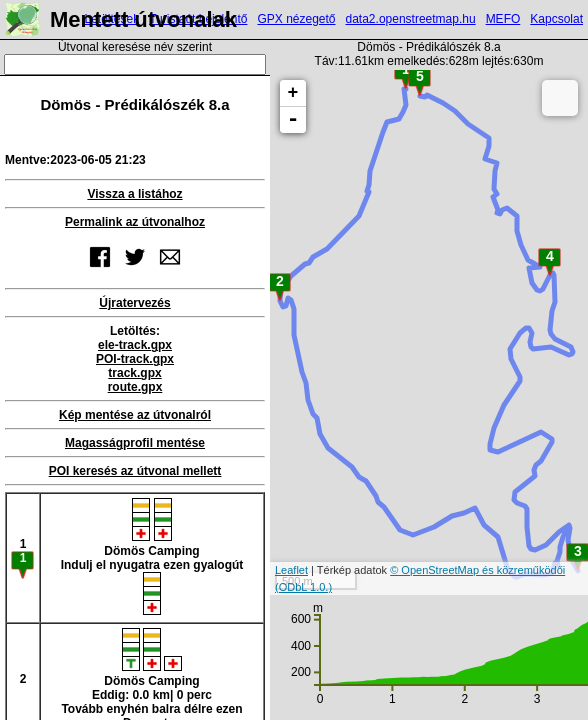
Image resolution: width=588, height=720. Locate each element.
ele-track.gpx (135, 345)
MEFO (503, 19)
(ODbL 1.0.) (303, 587)
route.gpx (135, 387)
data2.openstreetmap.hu (411, 19)
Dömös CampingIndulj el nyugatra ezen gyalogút (152, 556)
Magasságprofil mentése (135, 443)
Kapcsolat (556, 19)
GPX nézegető (296, 19)
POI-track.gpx (135, 359)
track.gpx (134, 373)
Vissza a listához (134, 194)
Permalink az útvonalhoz (135, 222)
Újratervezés (134, 303)
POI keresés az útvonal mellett (135, 471)
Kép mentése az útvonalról (135, 415)
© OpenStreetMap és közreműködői (477, 570)
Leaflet (291, 570)
